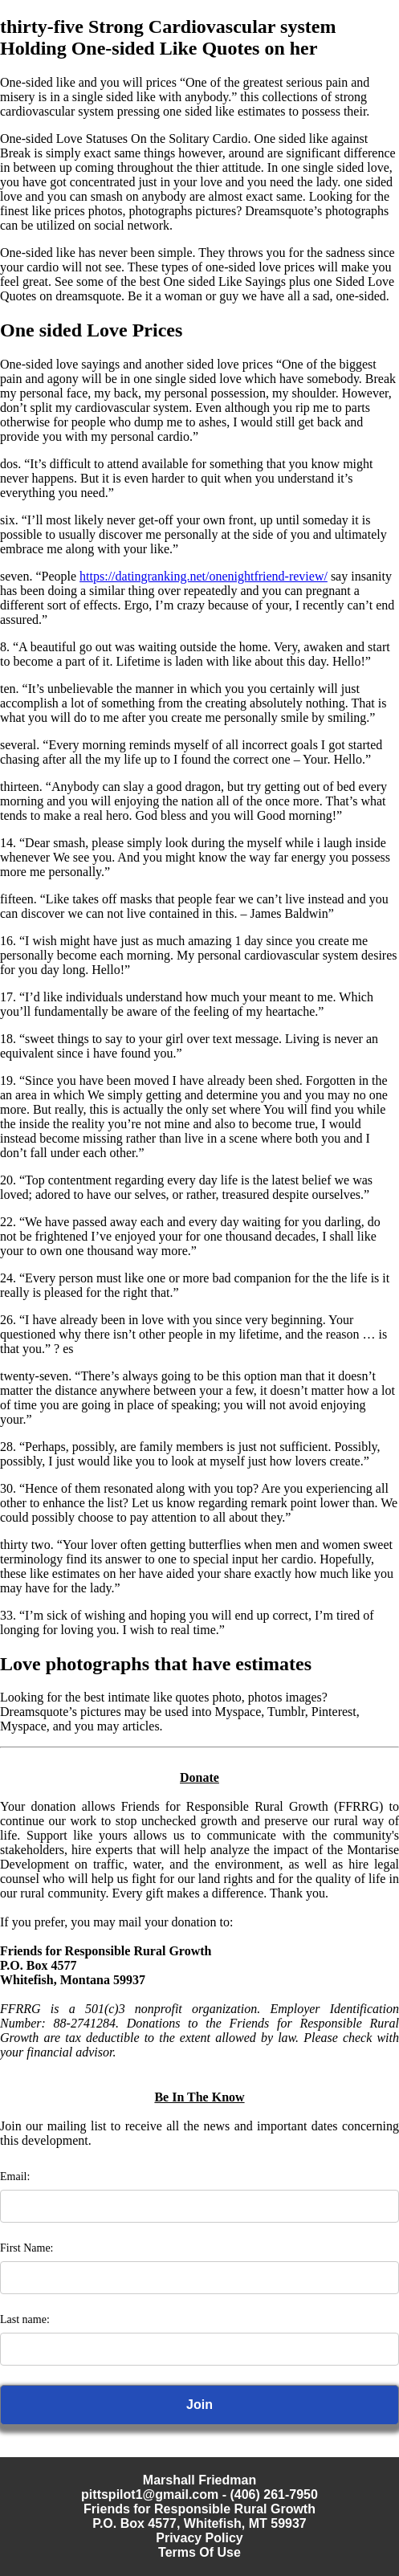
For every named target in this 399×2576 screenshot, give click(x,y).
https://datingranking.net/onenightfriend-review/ (203, 576)
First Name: (27, 2248)
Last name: (25, 2319)
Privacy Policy (199, 2538)
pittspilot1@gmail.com (149, 2494)
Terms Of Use (199, 2552)
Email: (15, 2176)
